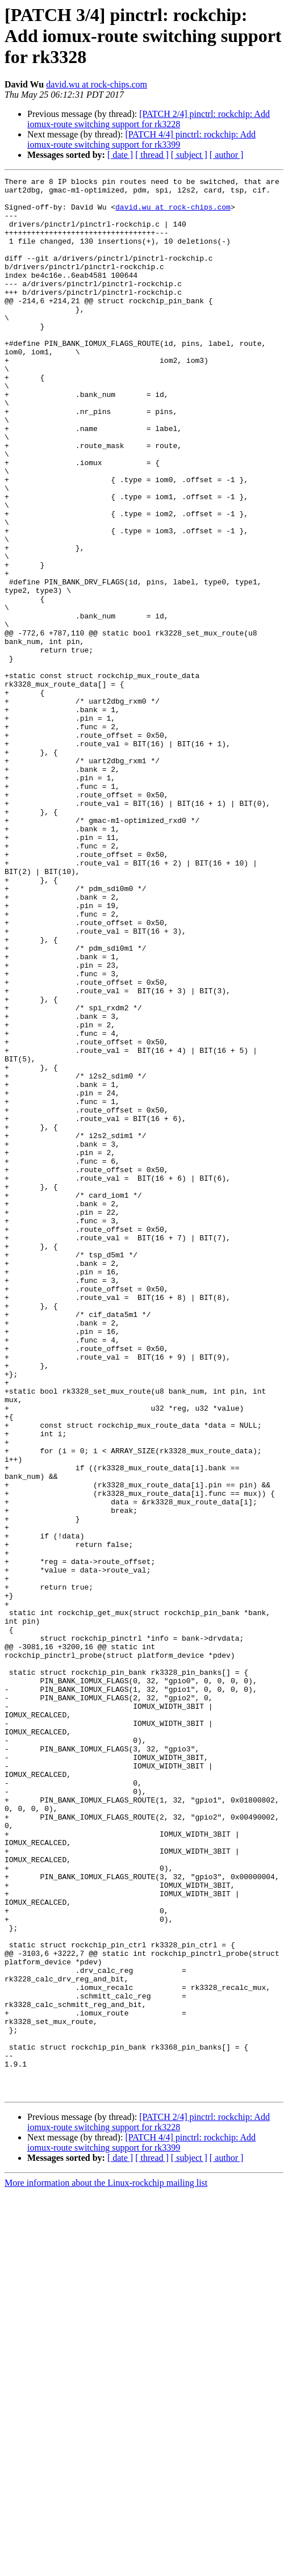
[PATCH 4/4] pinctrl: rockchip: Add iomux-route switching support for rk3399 (141, 139)
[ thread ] (152, 155)
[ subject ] (189, 155)
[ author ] (227, 155)
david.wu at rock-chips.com (96, 84)
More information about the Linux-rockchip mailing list (106, 2566)
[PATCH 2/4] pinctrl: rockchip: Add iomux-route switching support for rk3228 (148, 119)
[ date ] (120, 155)
